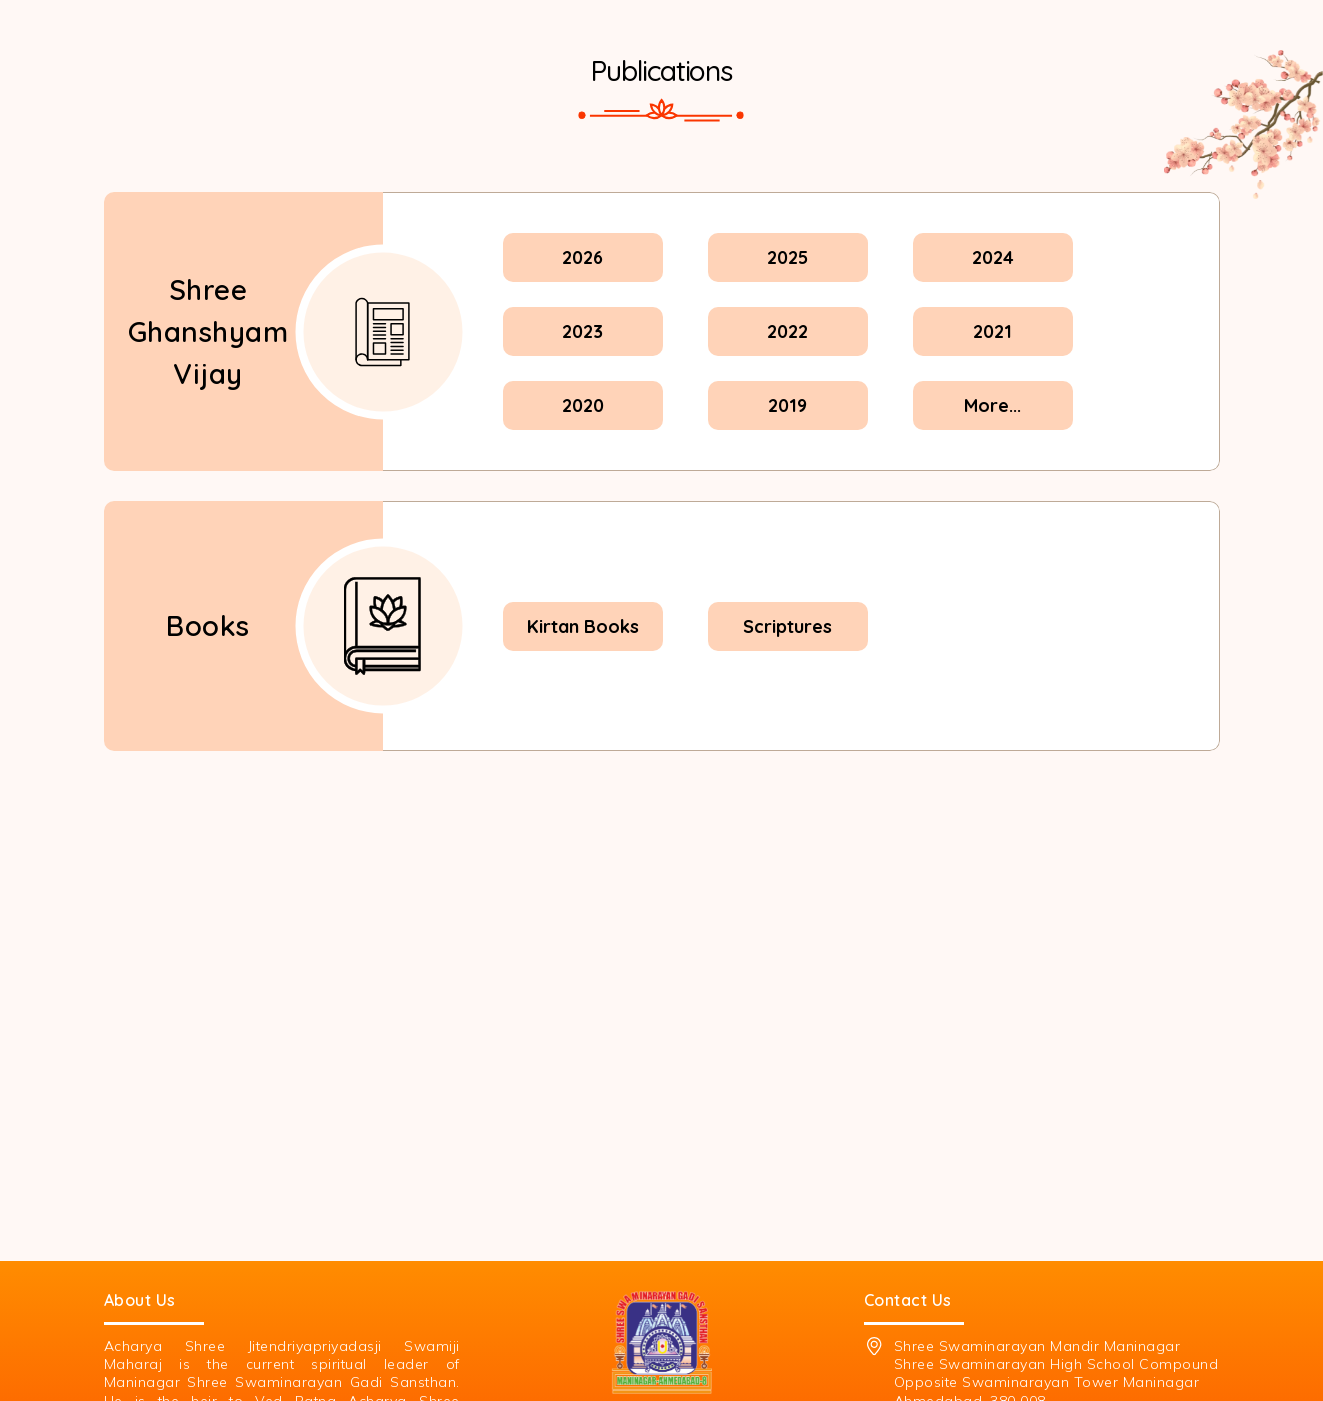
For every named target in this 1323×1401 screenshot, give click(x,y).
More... (992, 405)
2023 (582, 331)
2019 (787, 405)
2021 (992, 331)
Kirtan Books (583, 626)
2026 (582, 257)
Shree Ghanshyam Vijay (208, 331)
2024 (993, 257)
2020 (583, 405)
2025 (787, 257)
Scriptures (787, 626)
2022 (787, 331)
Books (208, 625)
